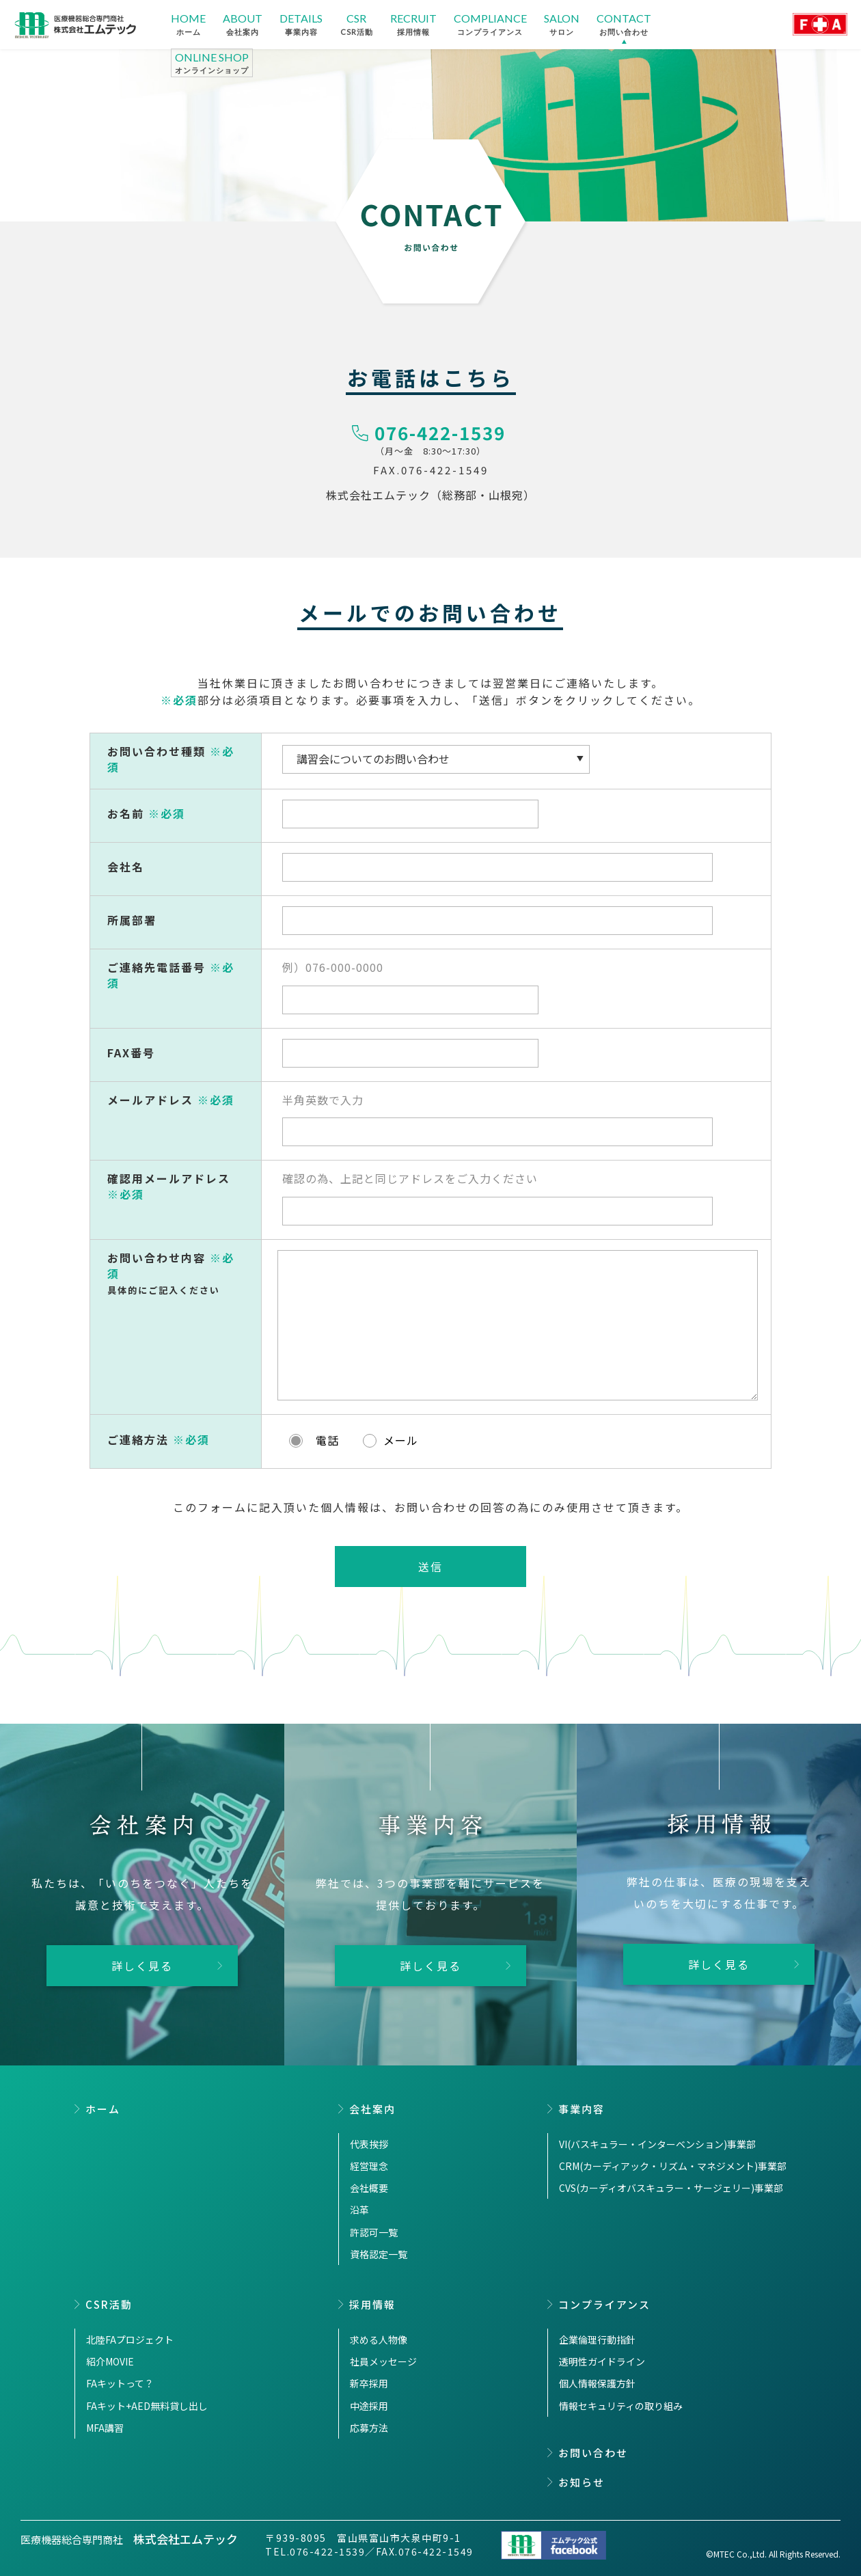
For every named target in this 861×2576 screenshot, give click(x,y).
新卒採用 (369, 2383)
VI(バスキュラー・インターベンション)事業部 (657, 2144)
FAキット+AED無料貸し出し (147, 2406)
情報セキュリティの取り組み (621, 2406)
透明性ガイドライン (602, 2361)
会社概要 (369, 2188)
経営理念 (369, 2166)
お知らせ (581, 2482)
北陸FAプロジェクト (130, 2339)
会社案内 (372, 2109)
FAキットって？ (120, 2383)
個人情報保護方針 (597, 2383)
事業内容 (581, 2109)
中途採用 (369, 2406)
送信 (430, 1566)
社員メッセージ (383, 2361)
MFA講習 (105, 2428)
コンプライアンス (604, 2304)
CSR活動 (109, 2304)
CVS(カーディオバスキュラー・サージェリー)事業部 (671, 2188)
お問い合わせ (593, 2452)
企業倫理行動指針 (597, 2339)
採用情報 (372, 2304)
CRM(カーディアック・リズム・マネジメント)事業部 (673, 2166)
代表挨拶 (369, 2144)
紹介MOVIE (110, 2361)
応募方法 (369, 2428)
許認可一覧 (374, 2232)
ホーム (102, 2109)
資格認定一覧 (378, 2254)
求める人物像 (378, 2339)
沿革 (359, 2209)
